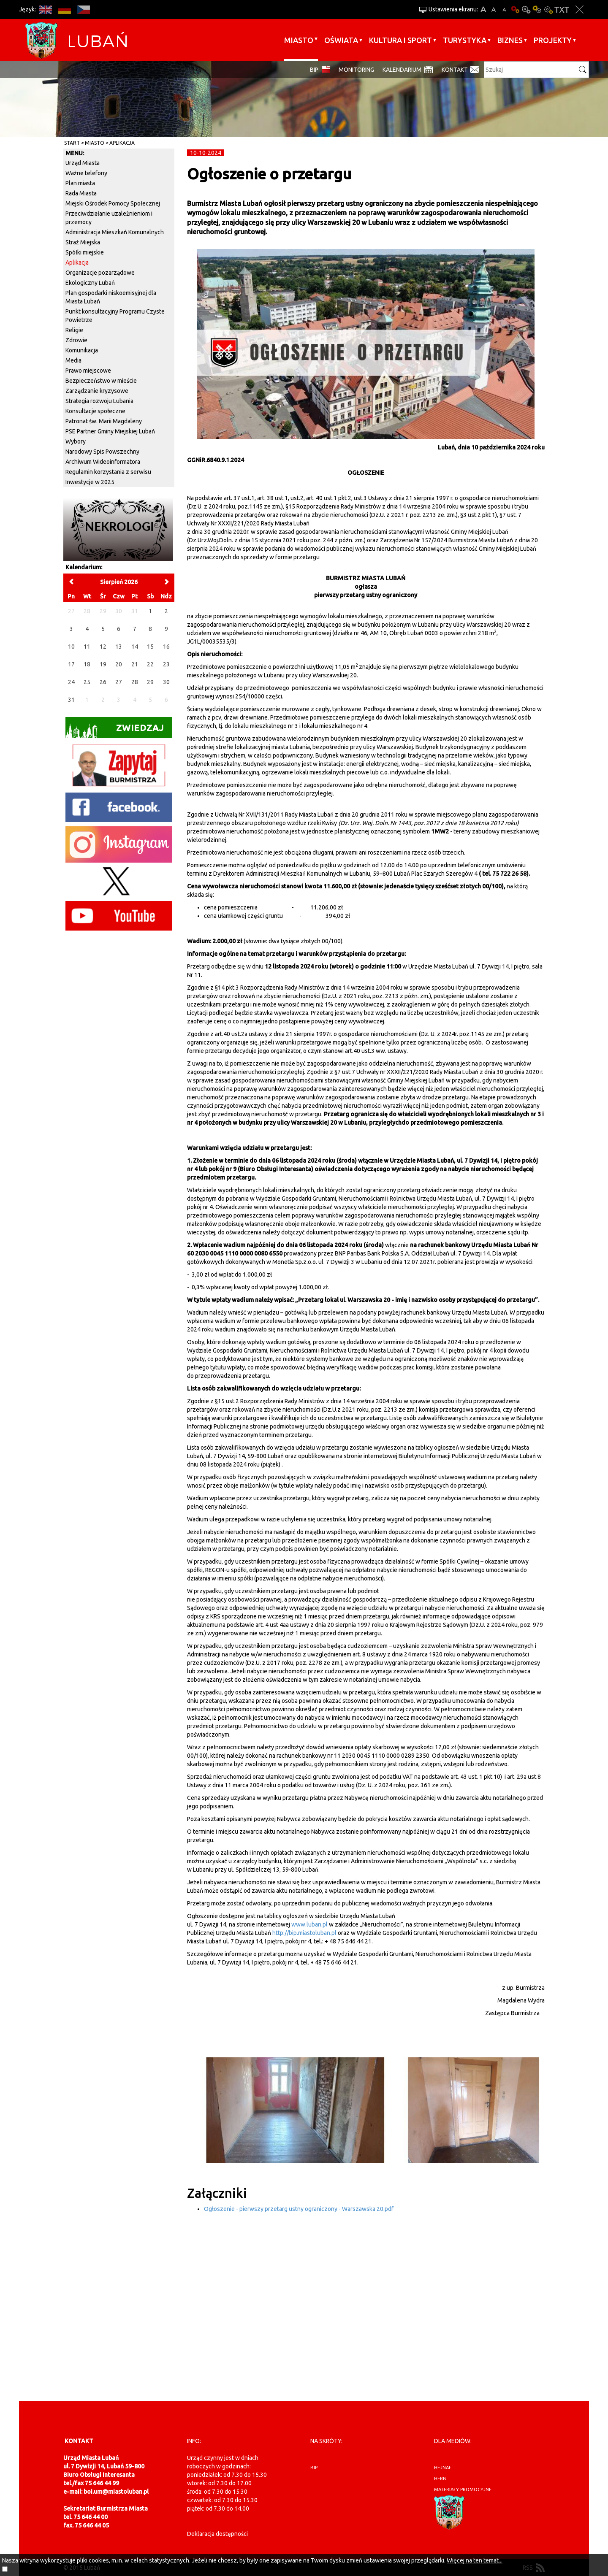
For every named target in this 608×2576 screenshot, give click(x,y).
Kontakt (455, 69)
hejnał (442, 2467)
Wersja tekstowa (562, 9)
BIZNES (510, 40)
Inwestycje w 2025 (89, 482)
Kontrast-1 (537, 9)
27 (118, 682)
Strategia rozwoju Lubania (99, 401)
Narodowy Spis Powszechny (102, 451)
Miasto (298, 40)
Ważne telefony (86, 173)
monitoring (356, 69)
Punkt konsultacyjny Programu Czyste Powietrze (115, 315)
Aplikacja (122, 143)
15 (150, 646)
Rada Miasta (81, 193)
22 (150, 664)
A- (504, 9)
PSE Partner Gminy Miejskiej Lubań (110, 431)
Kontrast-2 (548, 9)
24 (71, 682)
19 (103, 664)
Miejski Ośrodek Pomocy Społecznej (112, 203)
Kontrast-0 (526, 9)
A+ (483, 9)
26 (103, 682)
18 (87, 664)
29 (150, 682)
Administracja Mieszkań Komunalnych (114, 232)
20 (118, 664)
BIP (314, 69)
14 (134, 646)
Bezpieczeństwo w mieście (101, 380)
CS (83, 9)
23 (166, 664)
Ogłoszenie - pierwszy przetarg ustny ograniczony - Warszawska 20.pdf (299, 2208)
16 (166, 646)
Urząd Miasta (82, 163)
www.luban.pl (309, 1924)
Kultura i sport (400, 40)
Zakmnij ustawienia (579, 9)
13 (118, 646)
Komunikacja (81, 350)
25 (87, 682)
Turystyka (464, 40)
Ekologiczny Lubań (90, 282)
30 (166, 682)
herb (440, 2478)
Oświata (341, 40)
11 (87, 646)
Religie (74, 330)
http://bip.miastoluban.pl (304, 1932)
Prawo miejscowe (88, 370)
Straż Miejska (82, 242)
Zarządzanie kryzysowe (96, 390)
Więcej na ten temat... (474, 2560)
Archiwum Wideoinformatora (102, 461)
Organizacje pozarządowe (100, 272)
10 (71, 646)
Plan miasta (80, 183)
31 (71, 699)
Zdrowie (76, 340)
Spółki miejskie (84, 252)
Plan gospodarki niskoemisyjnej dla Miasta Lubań (110, 297)
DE (64, 9)
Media (73, 360)
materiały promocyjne (462, 2489)
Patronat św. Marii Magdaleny (103, 421)
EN (45, 9)
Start (72, 143)
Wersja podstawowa (515, 9)
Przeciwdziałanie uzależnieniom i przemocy (108, 217)
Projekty (553, 40)
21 (134, 664)
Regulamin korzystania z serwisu (108, 471)
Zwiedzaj (114, 730)
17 (71, 664)
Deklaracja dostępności (217, 2533)
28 (134, 682)
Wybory (75, 441)
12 (103, 646)
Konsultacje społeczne (95, 411)
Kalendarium (402, 69)
